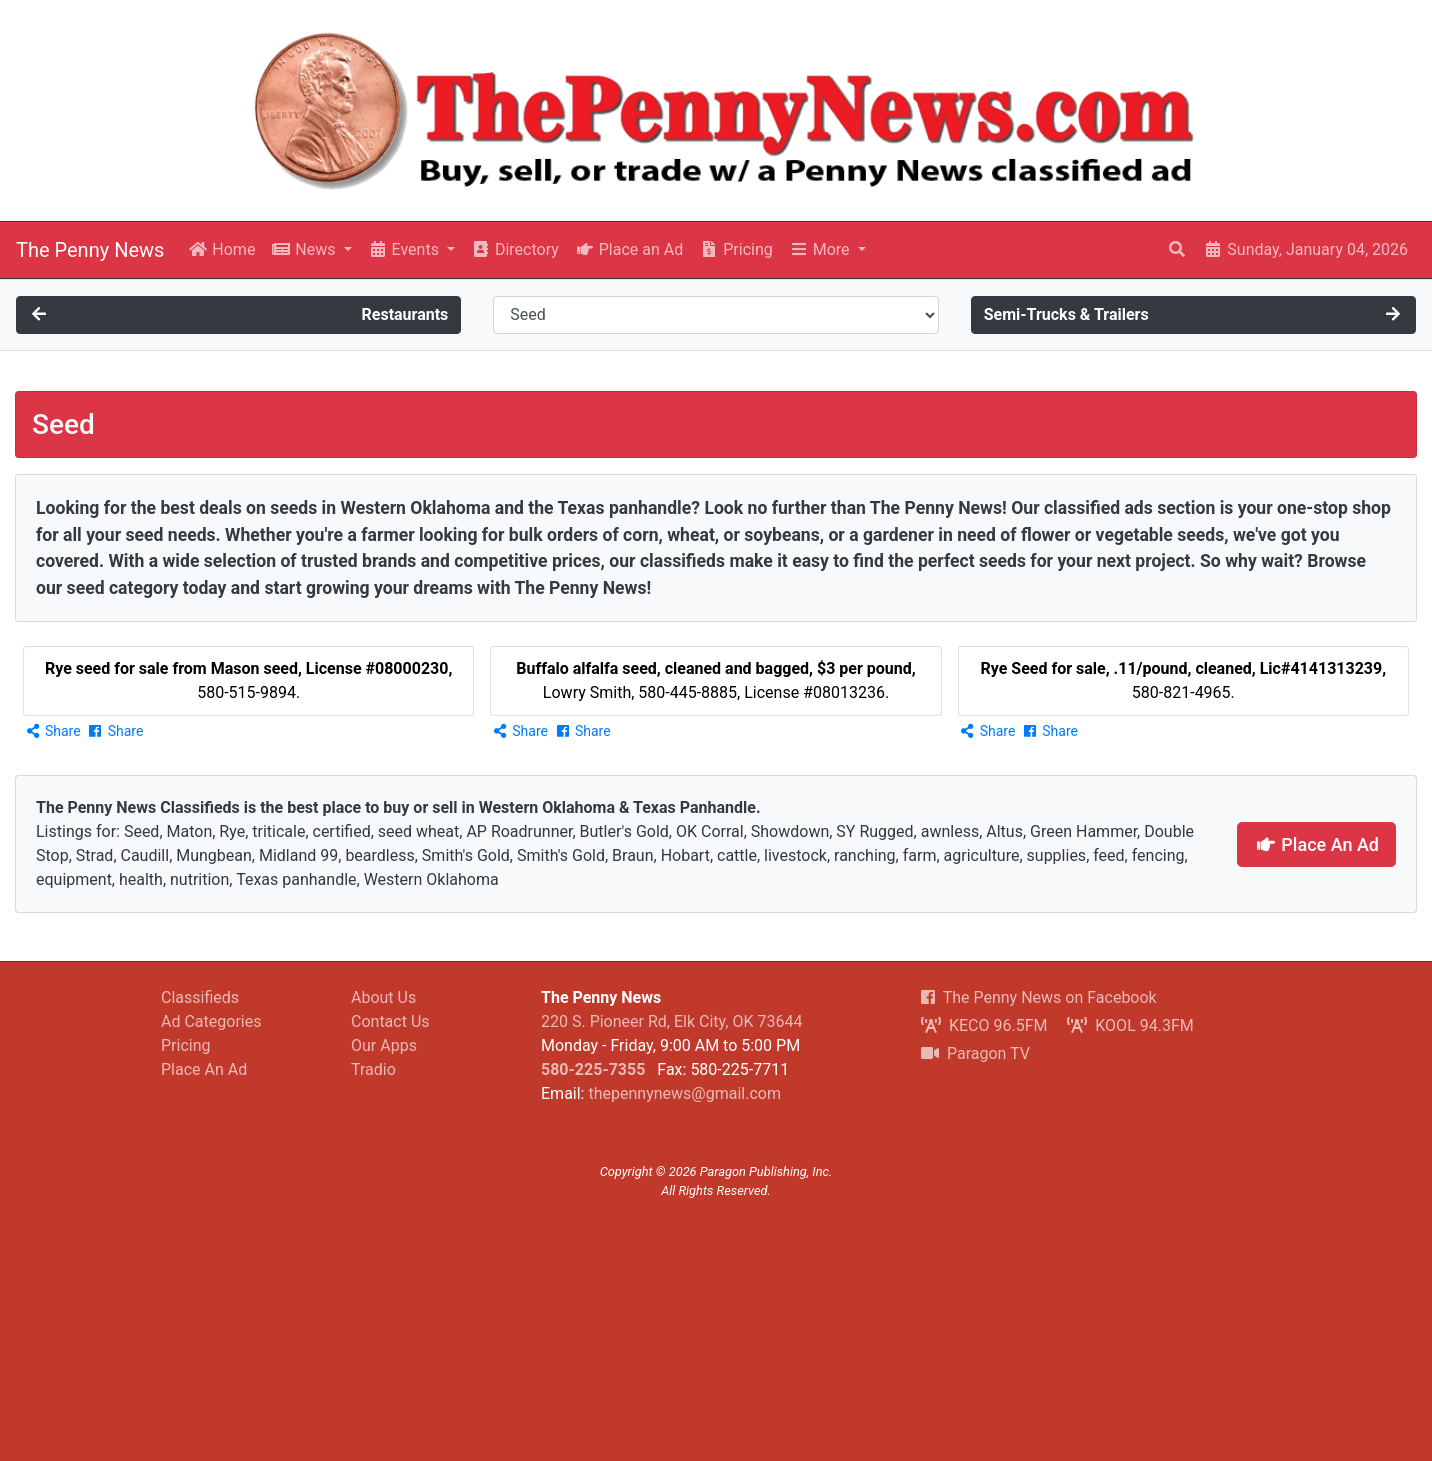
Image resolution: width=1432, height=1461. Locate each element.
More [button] (821, 249)
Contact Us (390, 1021)
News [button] (305, 249)
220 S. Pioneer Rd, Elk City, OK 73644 (671, 1021)
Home (221, 249)
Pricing (735, 249)
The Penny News (90, 250)
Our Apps (384, 1045)
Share (52, 731)
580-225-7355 (593, 1069)
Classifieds (200, 997)
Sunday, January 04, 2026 (1305, 249)
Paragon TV (975, 1053)
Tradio (373, 1069)
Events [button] (405, 249)
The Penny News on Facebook (1039, 997)
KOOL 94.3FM (1130, 1025)
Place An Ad (1316, 844)
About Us (383, 997)
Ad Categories (211, 1021)
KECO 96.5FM (984, 1025)
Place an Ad (629, 249)
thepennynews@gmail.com (684, 1093)
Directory (515, 249)
